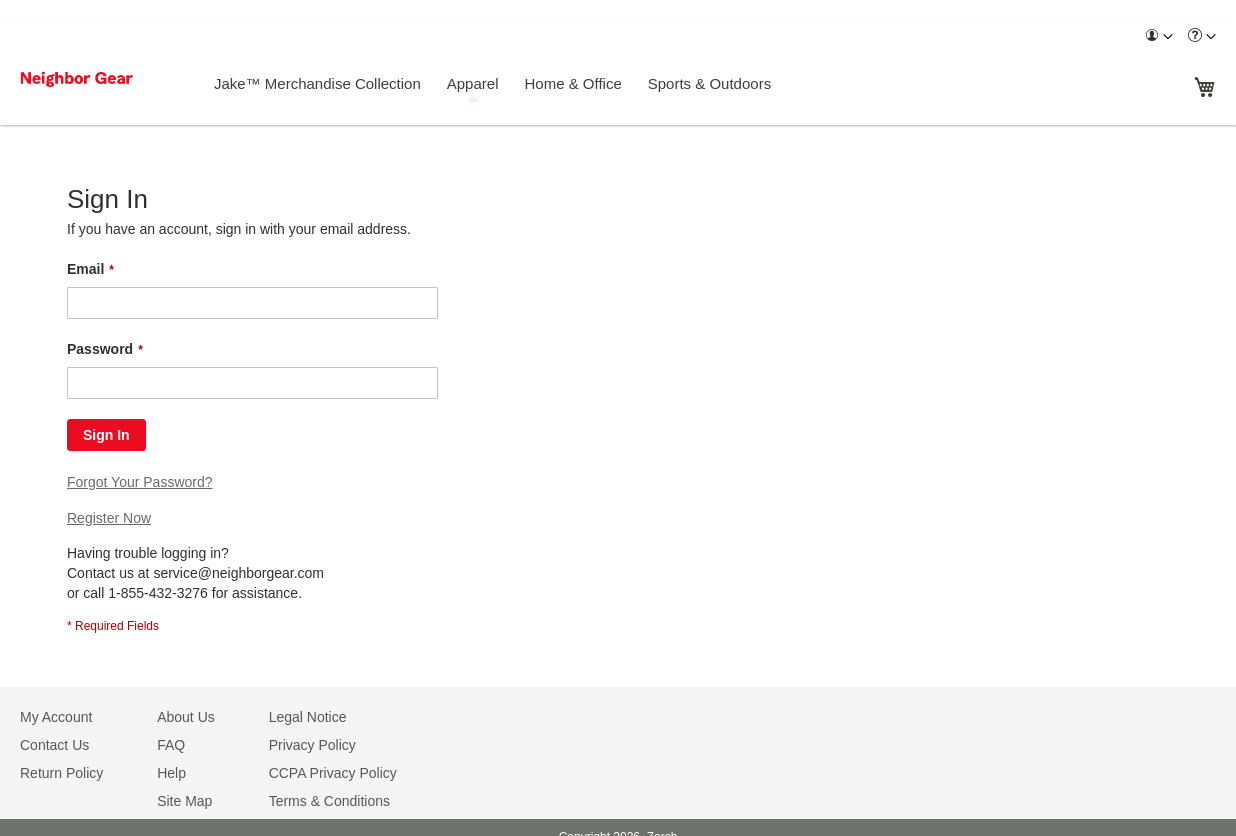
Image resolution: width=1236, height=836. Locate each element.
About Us (186, 717)
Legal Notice (308, 717)
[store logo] (102, 79)
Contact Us (54, 745)
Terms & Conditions (329, 801)
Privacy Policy (312, 745)
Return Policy (61, 773)
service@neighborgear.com (238, 573)
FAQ (171, 745)
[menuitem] (1159, 36)
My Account (56, 717)
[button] (1159, 36)
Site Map (184, 801)
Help (171, 773)
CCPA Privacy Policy (333, 773)
